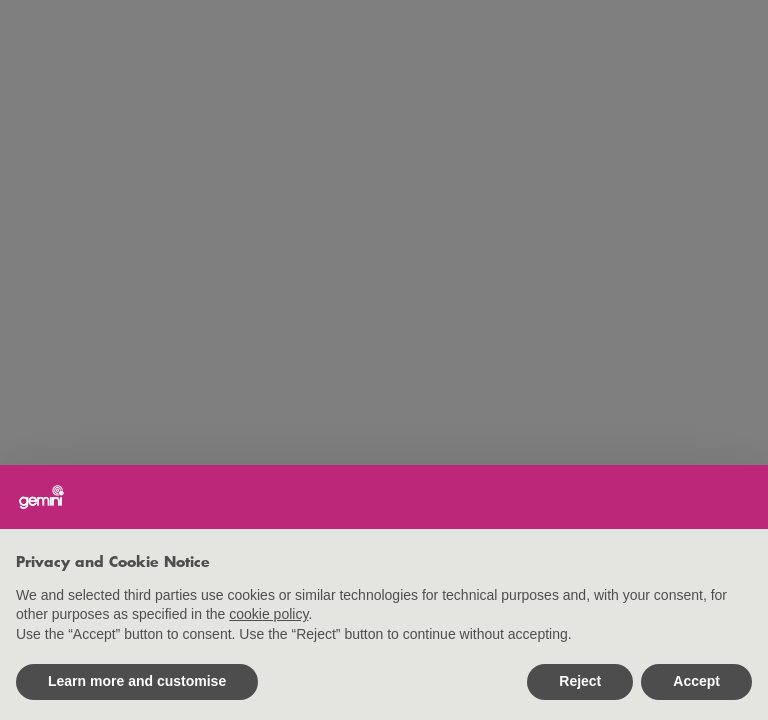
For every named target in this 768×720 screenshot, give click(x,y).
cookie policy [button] (268, 614)
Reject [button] (580, 681)
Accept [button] (696, 681)
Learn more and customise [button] (137, 681)
